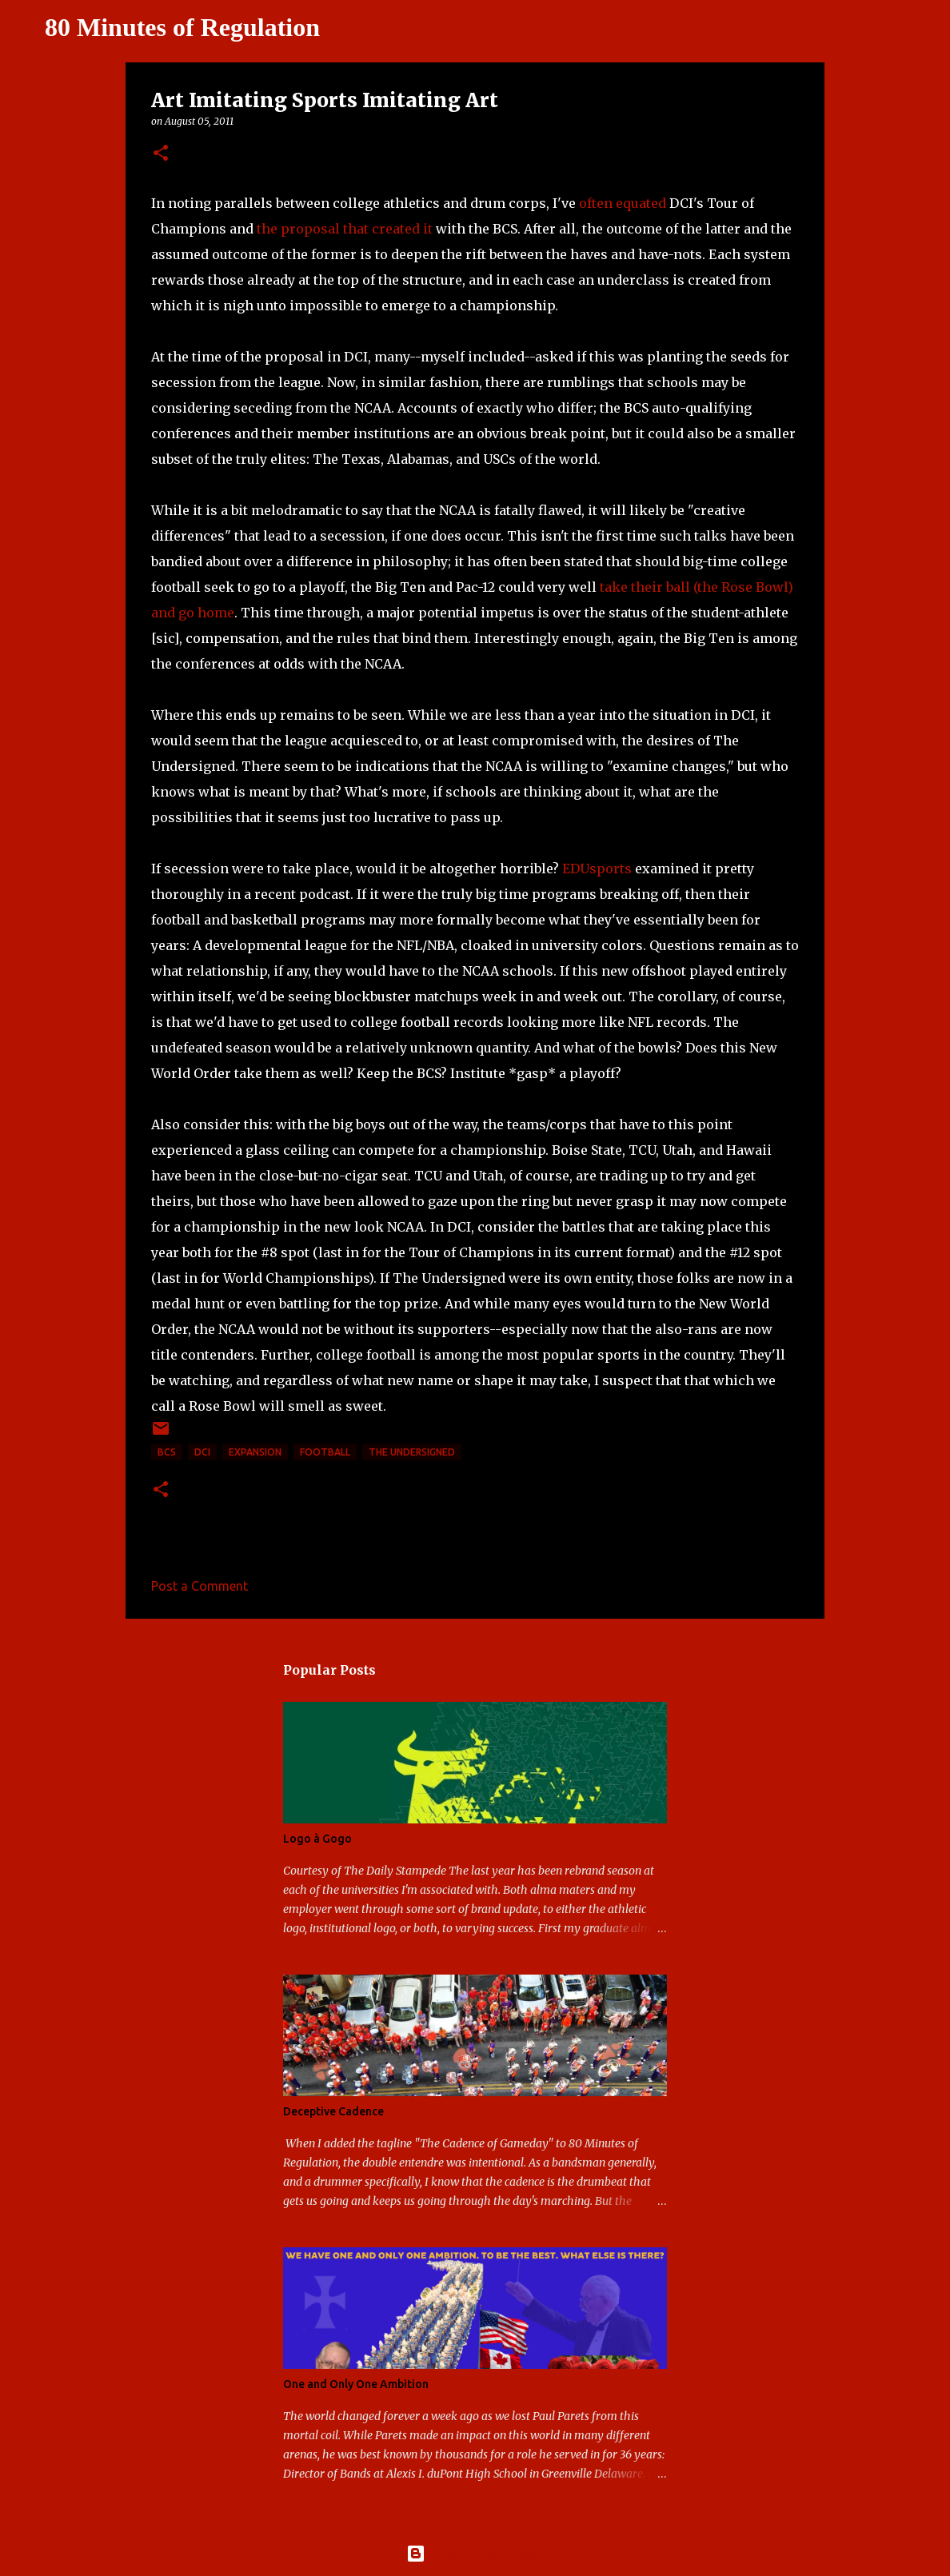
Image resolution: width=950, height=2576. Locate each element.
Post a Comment (199, 1586)
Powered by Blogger (475, 2553)
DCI (202, 1452)
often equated (622, 203)
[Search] (342, 28)
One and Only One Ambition (356, 2384)
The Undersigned (412, 1452)
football (325, 1452)
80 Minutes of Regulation (182, 27)
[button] (160, 154)
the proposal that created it (345, 229)
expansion (255, 1452)
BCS (167, 1452)
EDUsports (597, 869)
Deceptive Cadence (333, 2111)
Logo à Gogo (317, 1838)
